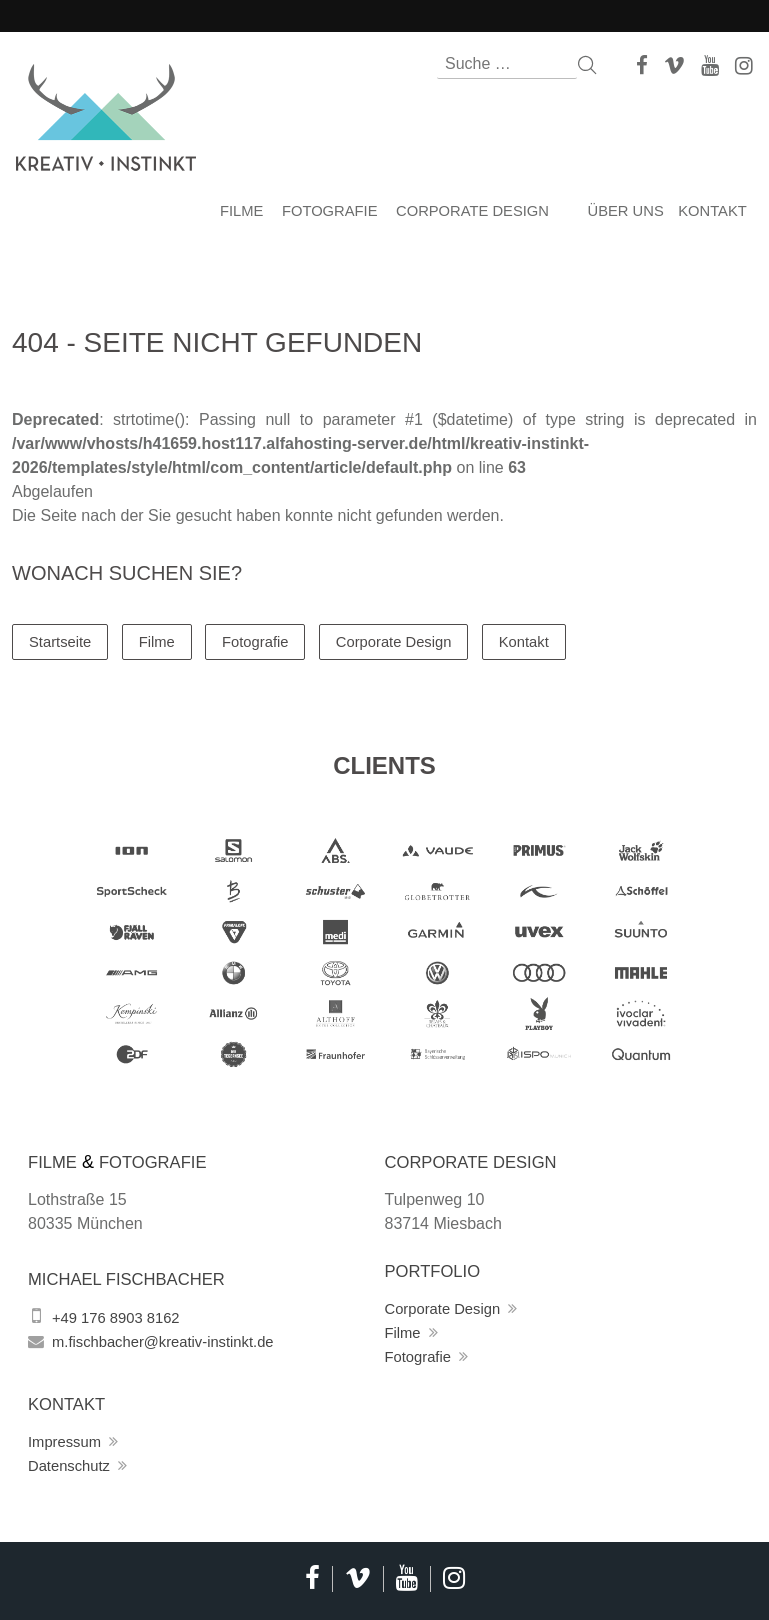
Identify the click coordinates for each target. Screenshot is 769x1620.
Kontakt (716, 211)
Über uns (623, 211)
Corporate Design (476, 211)
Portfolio (437, 1267)
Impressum (67, 1437)
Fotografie (325, 211)
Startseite (63, 636)
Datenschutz (72, 1461)
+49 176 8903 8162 (121, 1313)
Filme (233, 211)
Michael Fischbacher (134, 1275)
